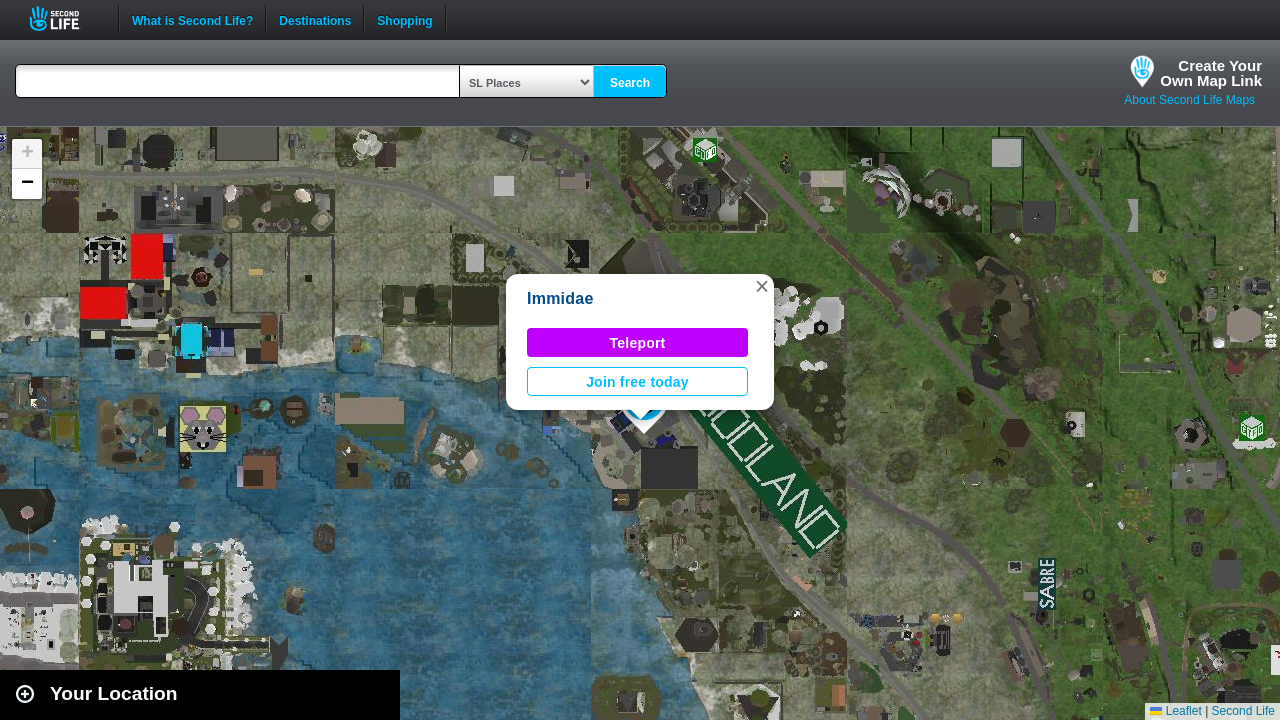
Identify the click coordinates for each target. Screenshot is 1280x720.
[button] (762, 286)
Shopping (404, 19)
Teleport (638, 343)
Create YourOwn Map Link (1211, 73)
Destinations (315, 19)
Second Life (65, 18)
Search (630, 83)
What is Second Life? (192, 19)
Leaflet (1175, 711)
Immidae (560, 298)
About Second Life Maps (1189, 100)
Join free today (637, 382)
